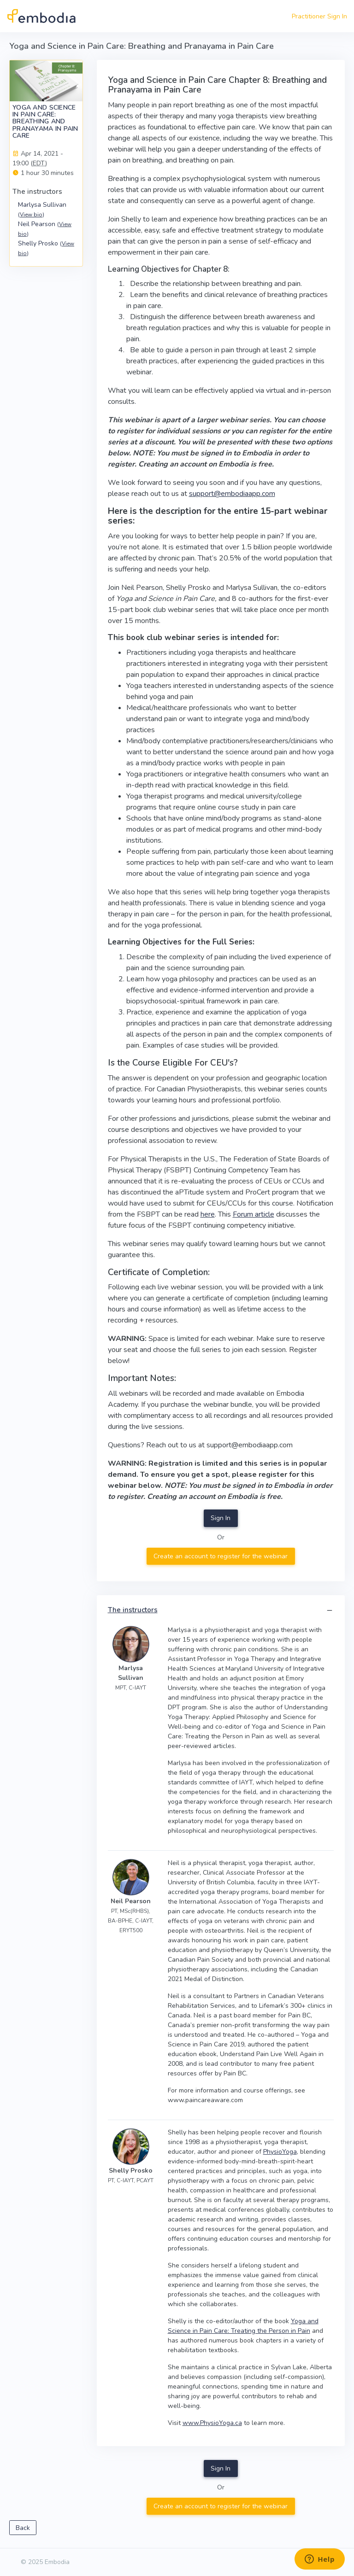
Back (23, 2528)
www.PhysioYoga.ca (212, 2423)
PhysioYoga (280, 2151)
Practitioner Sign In (319, 16)
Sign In (220, 1518)
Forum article (253, 1214)
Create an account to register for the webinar (220, 1556)
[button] (329, 1610)
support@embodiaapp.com (232, 494)
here (208, 1214)
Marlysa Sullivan (42, 209)
